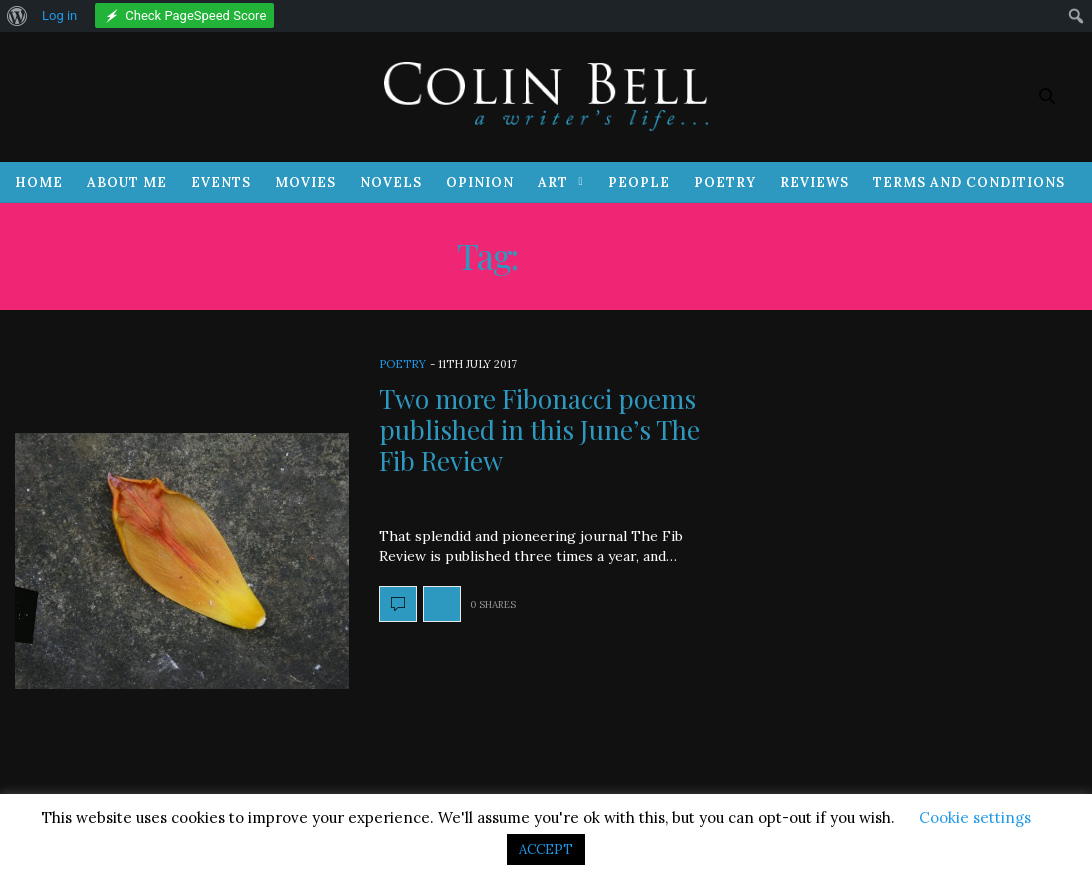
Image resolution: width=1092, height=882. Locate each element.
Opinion (480, 182)
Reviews (814, 182)
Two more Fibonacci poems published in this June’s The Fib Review (539, 429)
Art (553, 182)
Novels (391, 182)
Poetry (725, 182)
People (639, 182)
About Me (127, 182)
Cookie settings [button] (975, 817)
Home (39, 182)
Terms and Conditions (969, 182)
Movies (305, 182)
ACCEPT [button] (546, 849)
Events (221, 182)
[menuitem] (17, 16)
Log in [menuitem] (59, 15)
